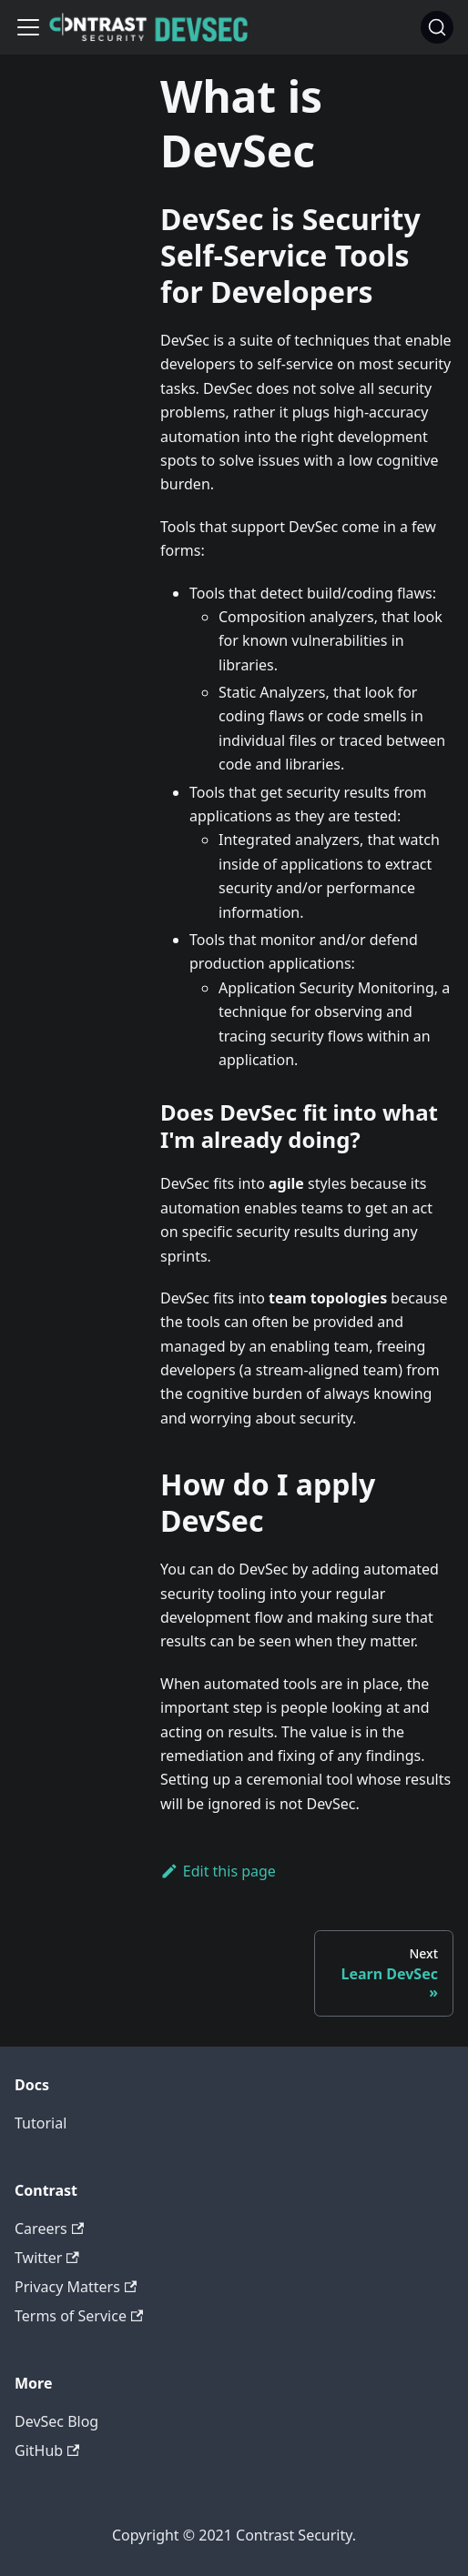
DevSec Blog (56, 2421)
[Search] (437, 27)
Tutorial (40, 2123)
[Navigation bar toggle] (28, 27)
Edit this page (218, 1871)
